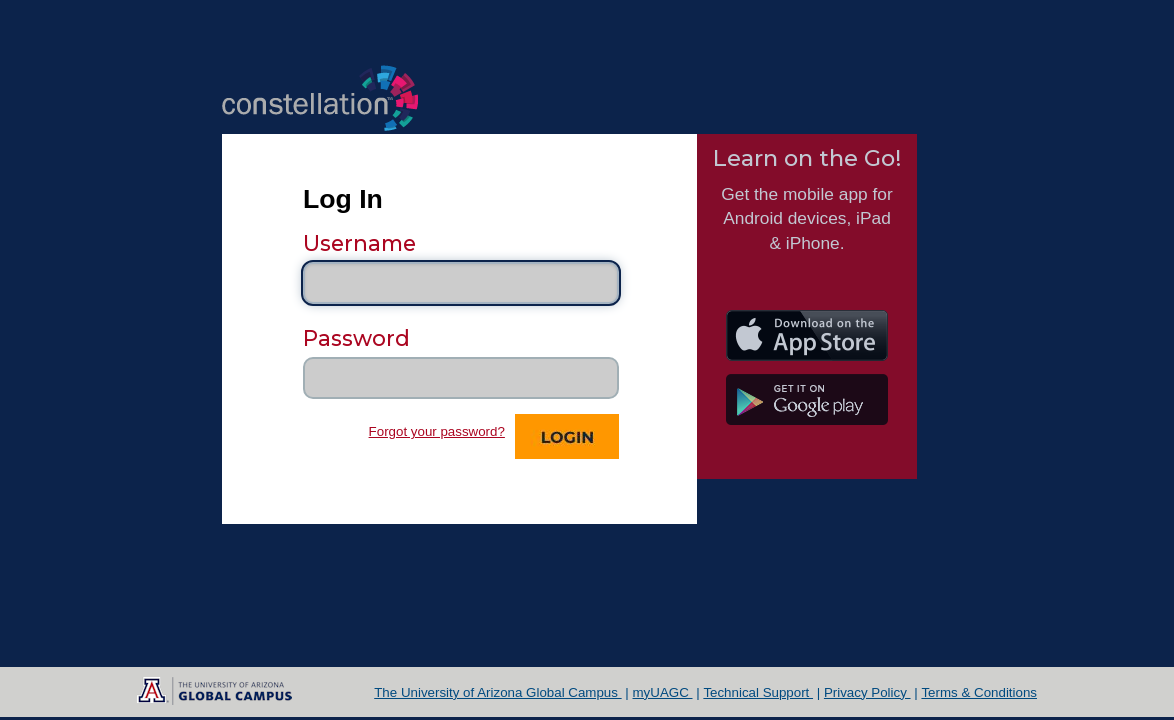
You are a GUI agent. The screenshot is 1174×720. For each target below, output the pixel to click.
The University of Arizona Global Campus (497, 692)
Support (664, 489)
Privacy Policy (867, 692)
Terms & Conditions (979, 692)
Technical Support (758, 692)
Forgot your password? (437, 431)
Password (356, 338)
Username (359, 243)
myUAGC (663, 692)
